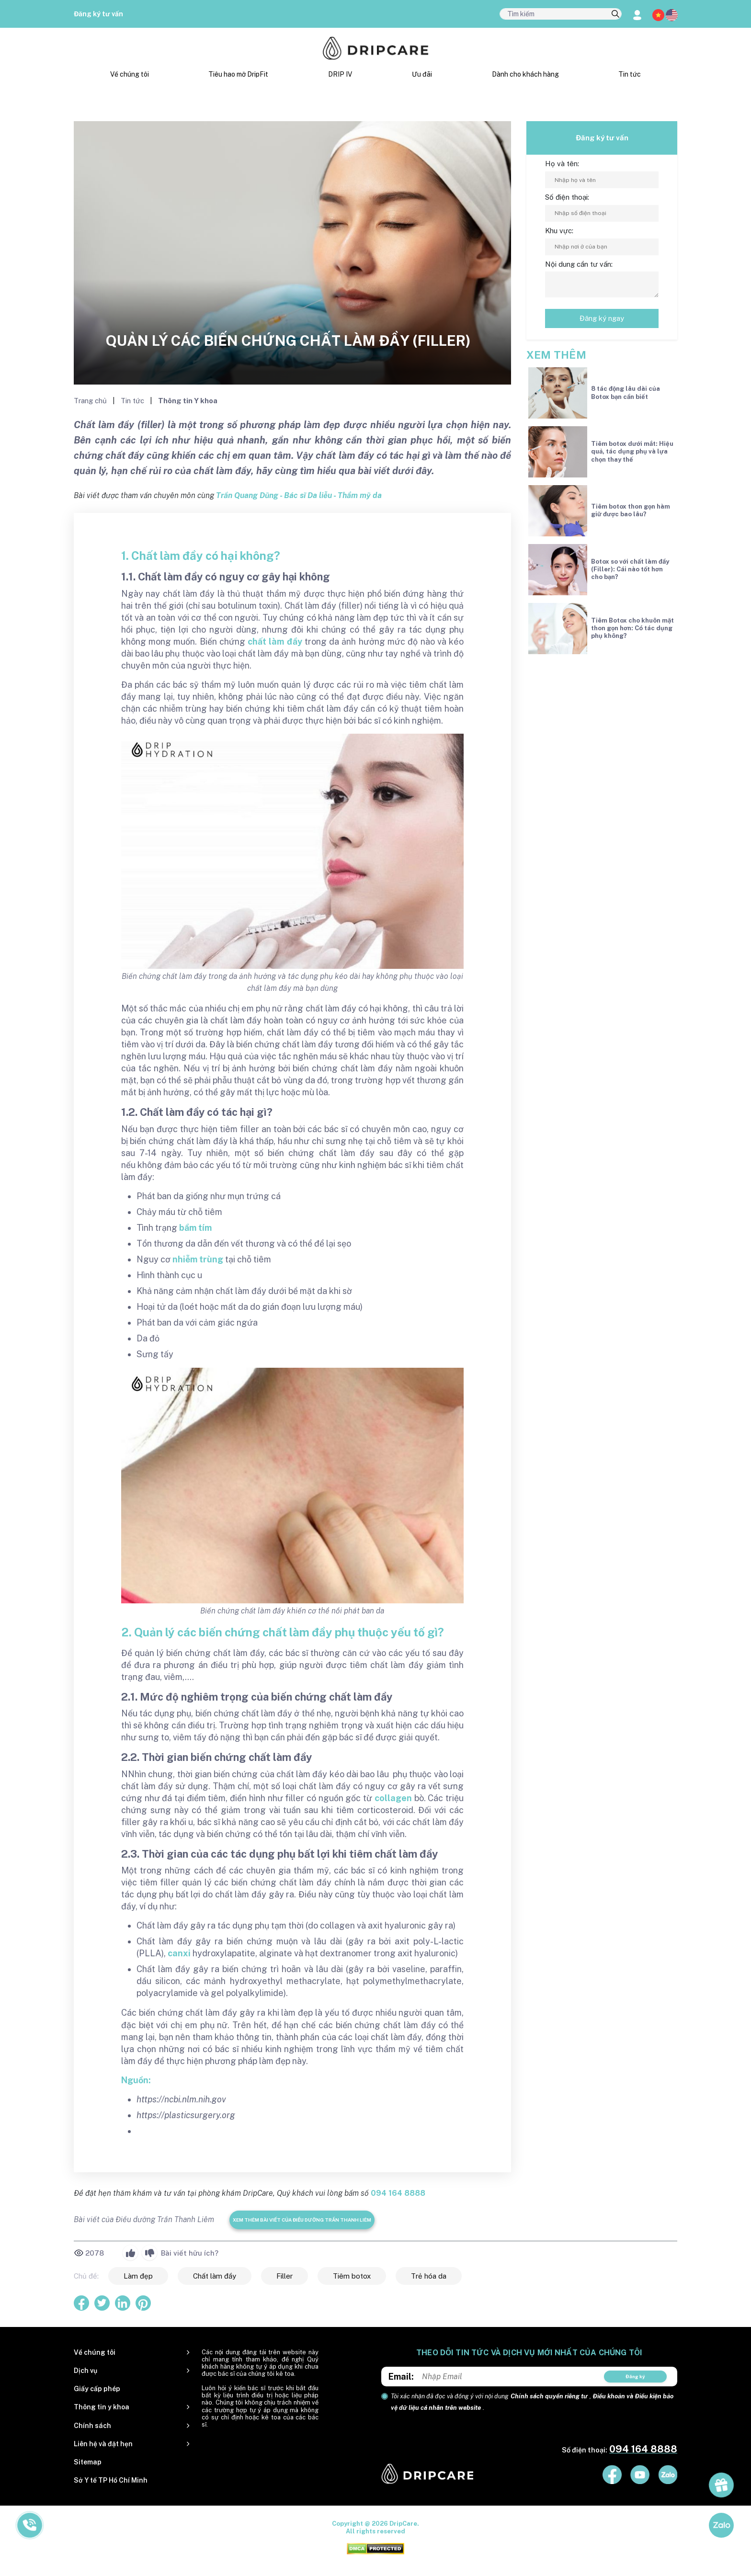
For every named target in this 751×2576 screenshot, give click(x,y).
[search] (615, 14)
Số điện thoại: (567, 197)
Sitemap (88, 2462)
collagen (393, 1798)
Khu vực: (559, 231)
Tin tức (629, 74)
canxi (179, 1953)
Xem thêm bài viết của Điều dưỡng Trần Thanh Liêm (302, 2220)
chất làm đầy (275, 641)
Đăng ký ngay (602, 318)
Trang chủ (91, 401)
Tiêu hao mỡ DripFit (238, 74)
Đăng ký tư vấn (98, 14)
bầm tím (195, 1228)
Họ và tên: (562, 163)
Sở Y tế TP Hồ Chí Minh (111, 2480)
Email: (401, 2377)
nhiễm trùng (197, 1259)
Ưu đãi (422, 74)
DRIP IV (340, 74)
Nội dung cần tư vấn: (579, 264)
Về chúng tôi (129, 74)
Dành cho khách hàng (525, 74)
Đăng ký (635, 2376)
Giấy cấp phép (97, 2389)
